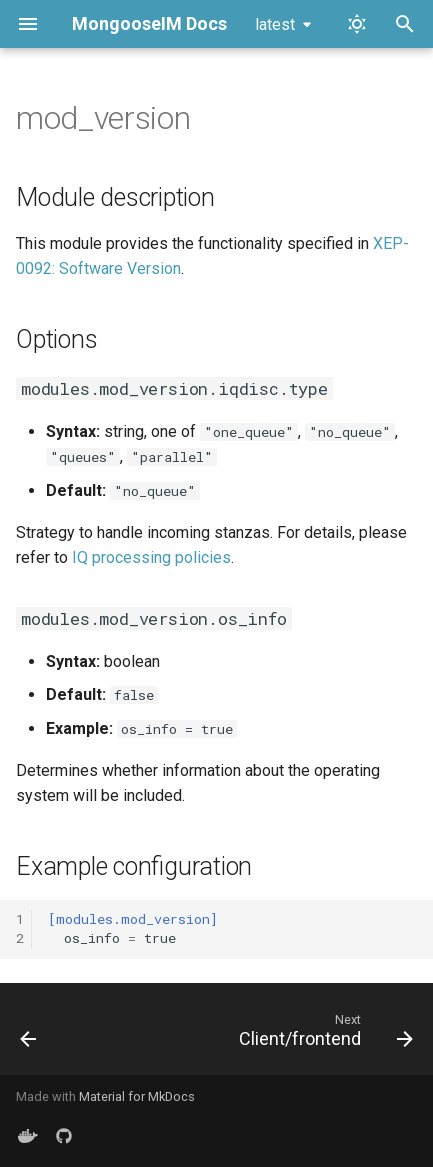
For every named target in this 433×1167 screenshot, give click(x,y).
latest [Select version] (275, 24)
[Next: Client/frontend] (323, 1035)
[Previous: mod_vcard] (29, 1035)
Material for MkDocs (137, 1096)
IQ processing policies (151, 557)
